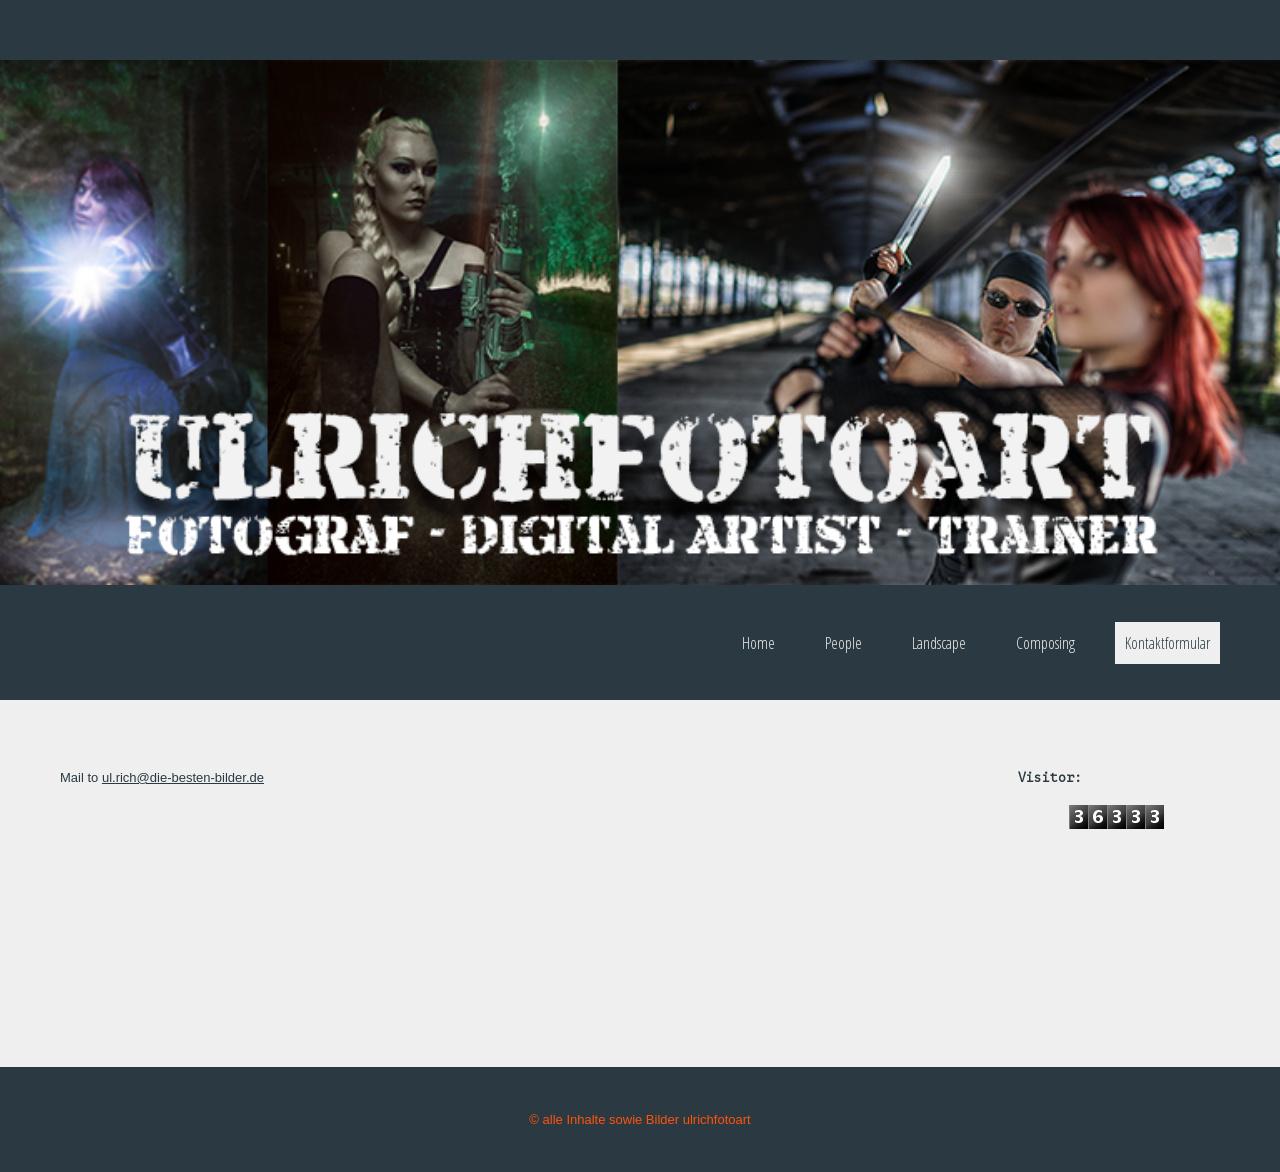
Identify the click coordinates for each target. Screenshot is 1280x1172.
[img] (640, 322)
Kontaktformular (1167, 643)
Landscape (939, 643)
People (843, 643)
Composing (1045, 643)
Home (758, 643)
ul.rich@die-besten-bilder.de (183, 777)
